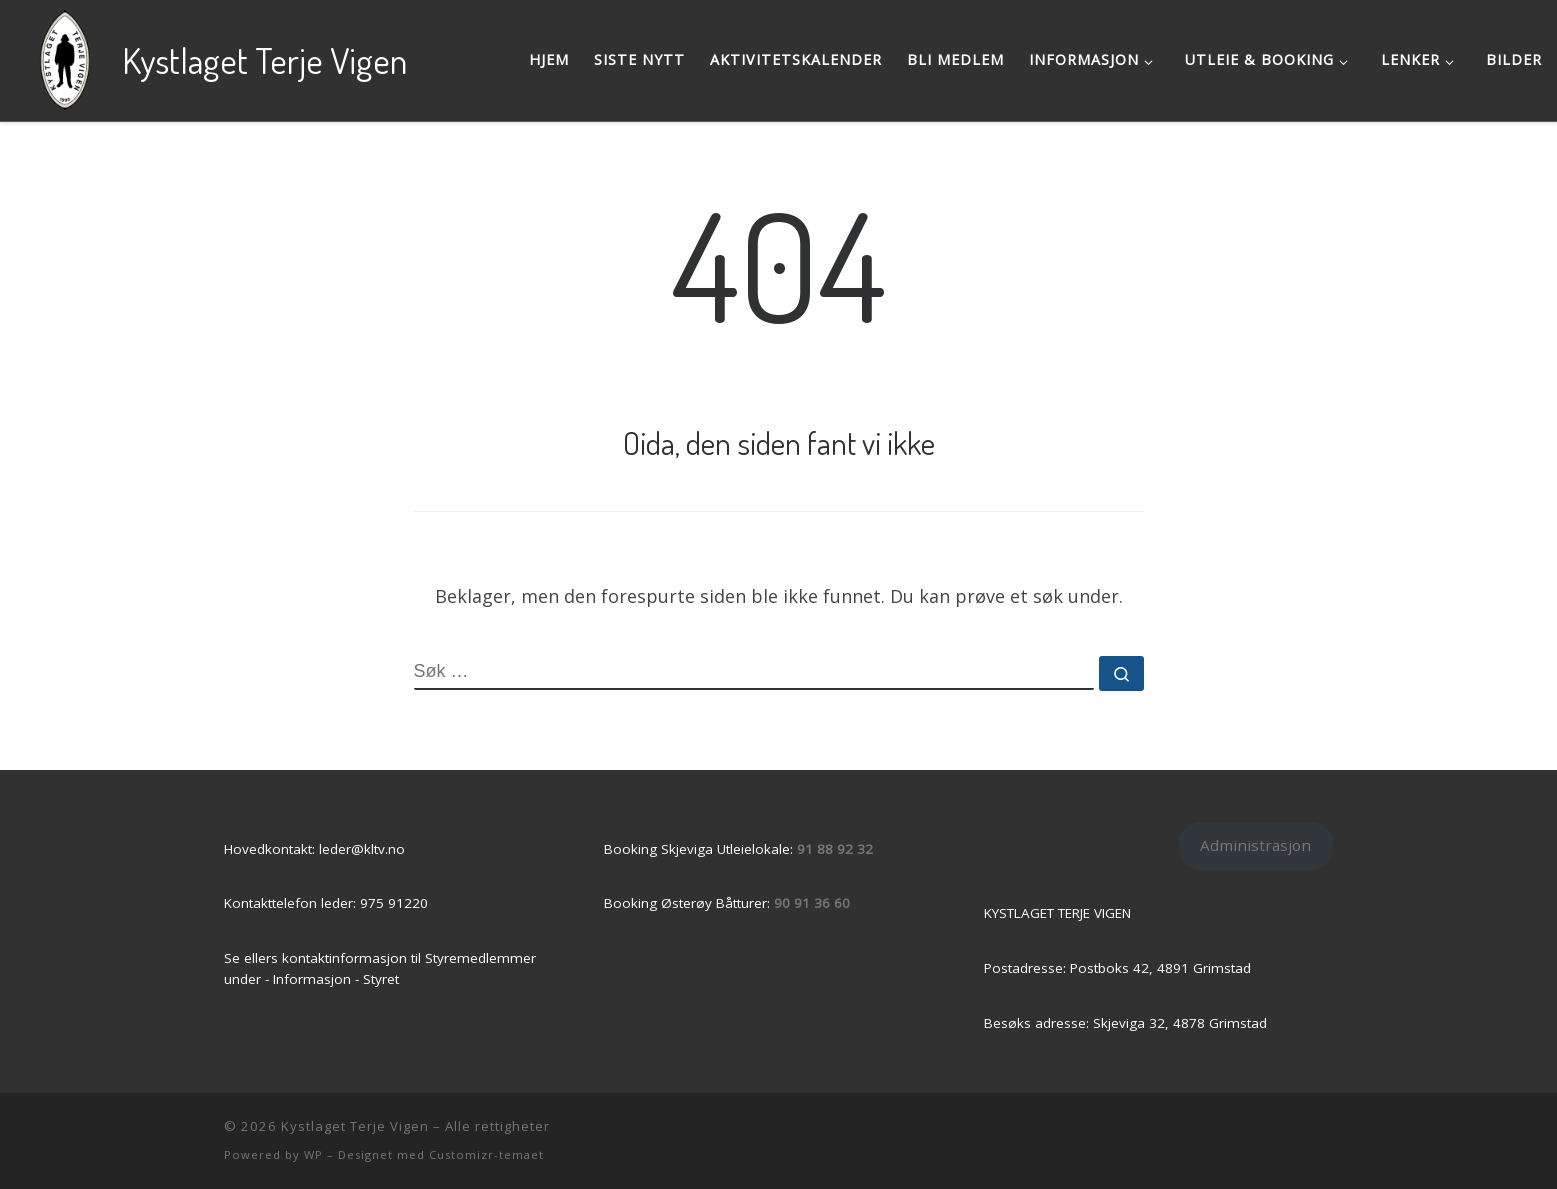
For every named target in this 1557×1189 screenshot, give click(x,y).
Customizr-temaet (486, 1154)
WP (313, 1154)
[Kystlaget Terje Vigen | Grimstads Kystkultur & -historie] (65, 55)
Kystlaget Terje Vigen (355, 1126)
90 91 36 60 (812, 903)
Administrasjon (1255, 845)
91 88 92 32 (835, 849)
